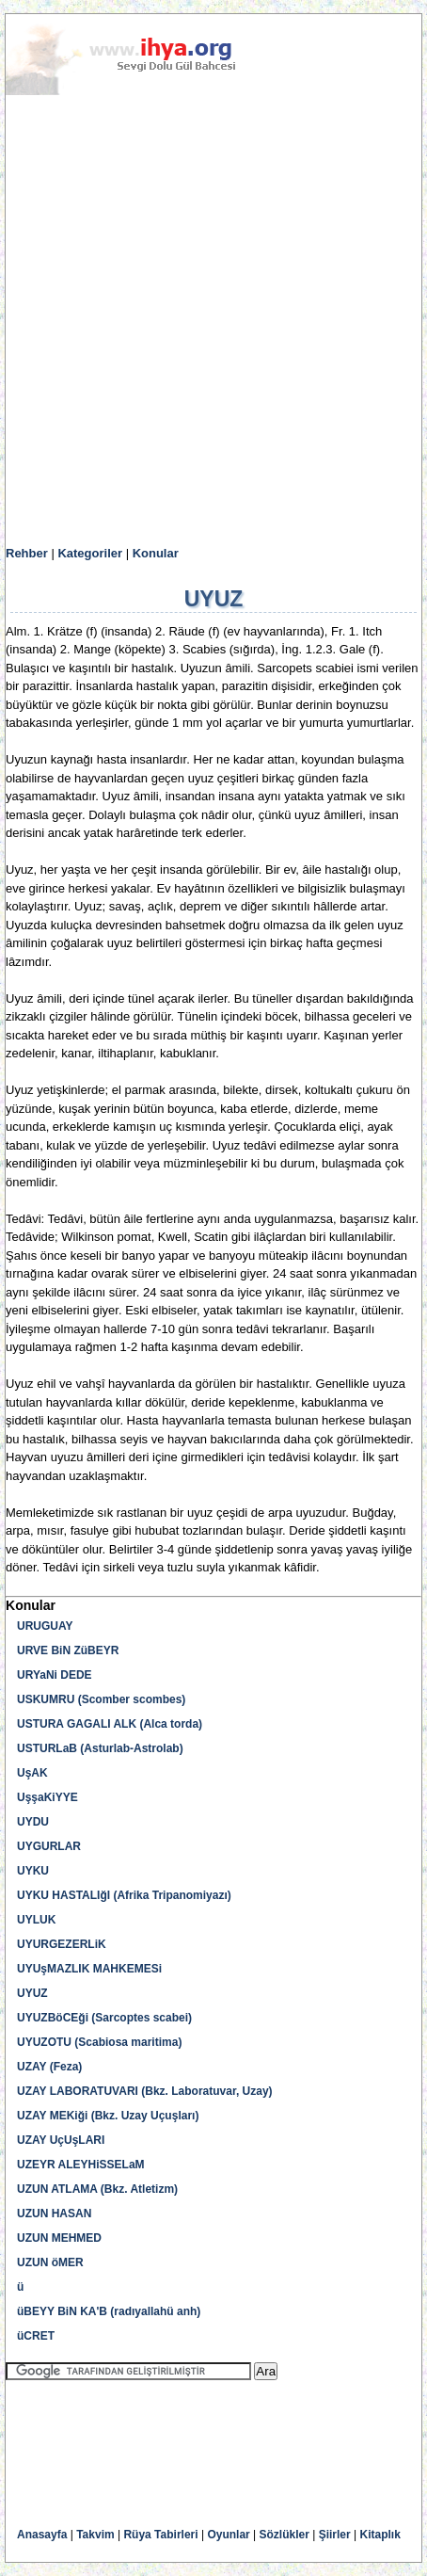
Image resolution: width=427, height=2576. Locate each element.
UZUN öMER (50, 2262)
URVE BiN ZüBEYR (68, 1650)
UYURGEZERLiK (61, 1944)
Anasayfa (42, 2534)
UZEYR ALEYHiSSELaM (81, 2164)
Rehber (27, 553)
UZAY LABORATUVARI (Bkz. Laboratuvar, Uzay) (145, 2091)
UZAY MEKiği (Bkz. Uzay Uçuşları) (107, 2115)
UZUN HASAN (54, 2213)
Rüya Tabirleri (160, 2534)
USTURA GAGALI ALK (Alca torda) (109, 1724)
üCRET (36, 2336)
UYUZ (32, 1993)
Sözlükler (284, 2534)
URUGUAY (45, 1626)
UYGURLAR (49, 1846)
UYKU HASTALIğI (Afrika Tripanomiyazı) (124, 1895)
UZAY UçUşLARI (60, 2140)
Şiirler (335, 2534)
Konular (156, 553)
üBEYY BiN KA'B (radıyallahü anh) (108, 2311)
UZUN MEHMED (59, 2238)
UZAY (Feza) (49, 2066)
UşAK (32, 1772)
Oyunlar (228, 2534)
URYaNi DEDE (54, 1675)
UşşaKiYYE (47, 1797)
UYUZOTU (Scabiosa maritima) (99, 2042)
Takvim (95, 2534)
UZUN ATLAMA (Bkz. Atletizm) (97, 2189)
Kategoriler (89, 553)
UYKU (33, 1870)
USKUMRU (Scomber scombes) (101, 1699)
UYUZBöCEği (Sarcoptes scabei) (104, 2017)
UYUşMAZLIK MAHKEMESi (89, 1968)
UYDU (33, 1821)
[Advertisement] (213, 321)
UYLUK (36, 1919)
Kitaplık (380, 2534)
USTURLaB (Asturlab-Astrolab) (100, 1748)
